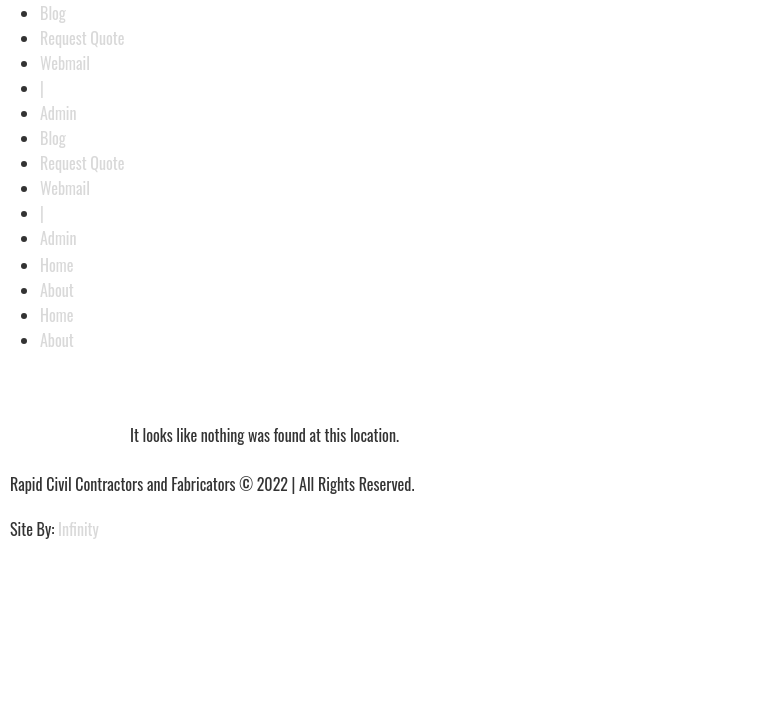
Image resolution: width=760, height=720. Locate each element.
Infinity (78, 529)
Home (56, 265)
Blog (53, 13)
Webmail (65, 63)
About (57, 290)
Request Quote (82, 38)
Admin (58, 113)
